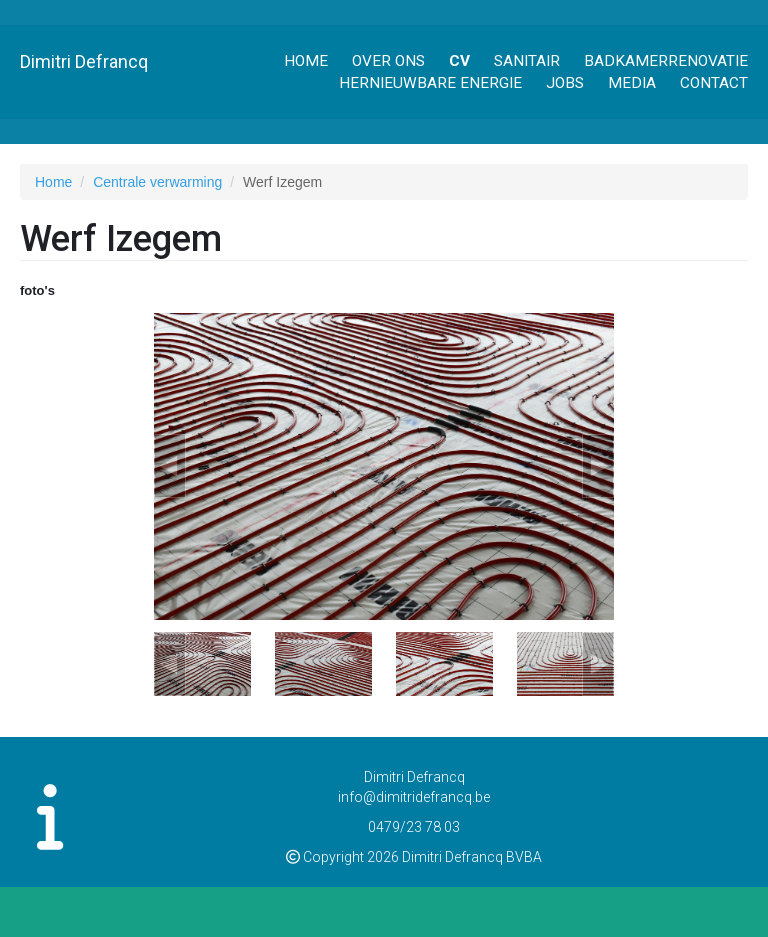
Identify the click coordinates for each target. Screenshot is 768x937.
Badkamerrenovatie (666, 61)
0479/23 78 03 (414, 827)
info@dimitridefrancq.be (414, 797)
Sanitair (527, 61)
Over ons (388, 61)
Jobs (565, 83)
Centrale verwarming (157, 182)
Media (632, 83)
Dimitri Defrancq (84, 62)
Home (306, 61)
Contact (714, 83)
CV (459, 61)
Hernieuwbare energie (430, 83)
